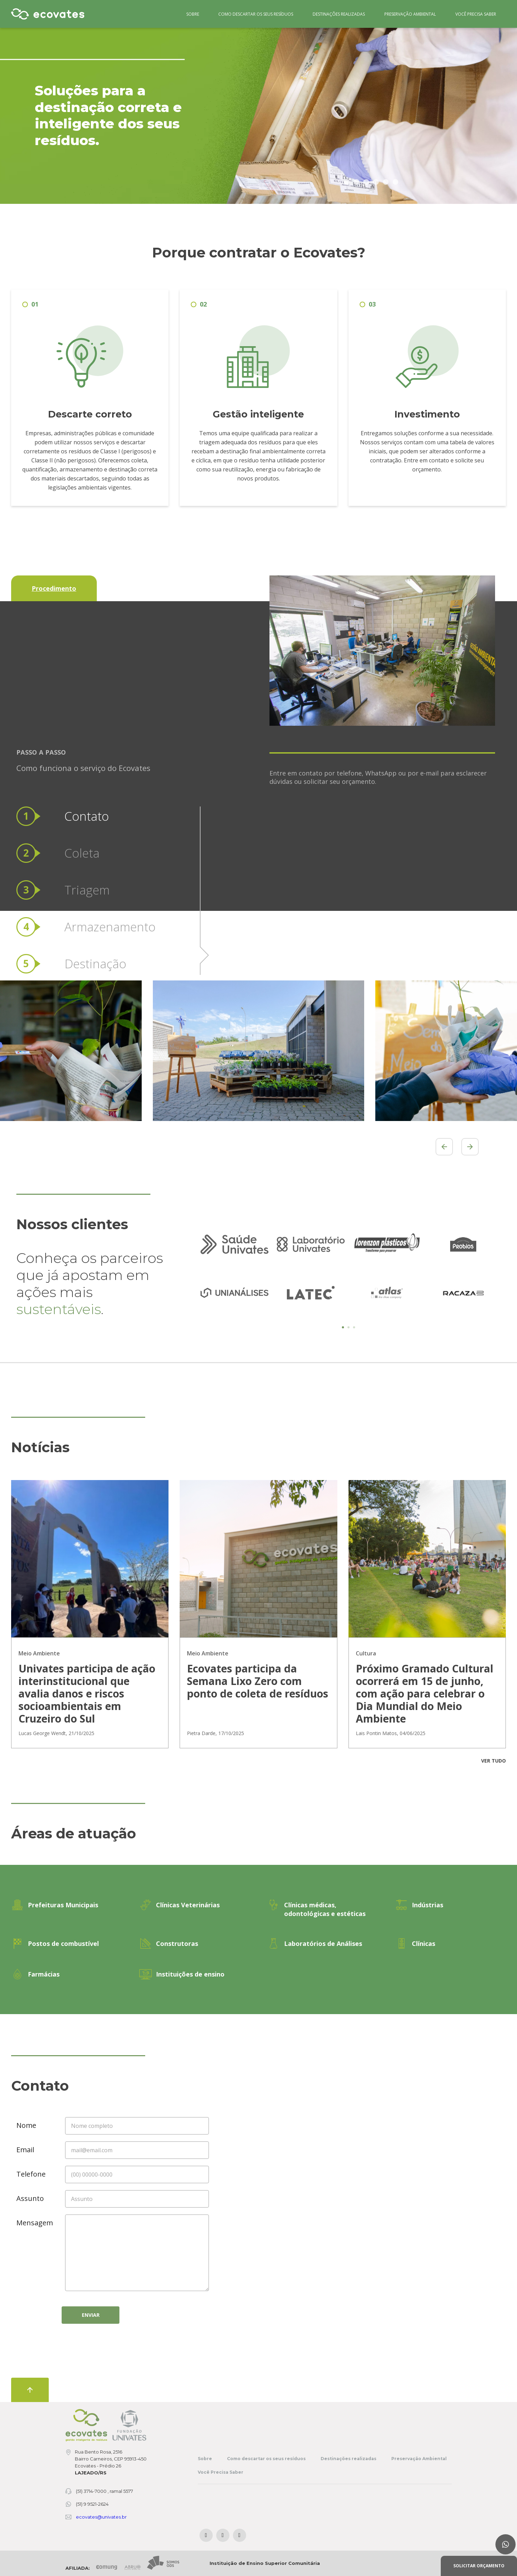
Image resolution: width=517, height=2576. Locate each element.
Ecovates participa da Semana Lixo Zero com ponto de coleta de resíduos (257, 1681)
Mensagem (33, 2222)
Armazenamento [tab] (110, 821)
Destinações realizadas (339, 14)
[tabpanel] (234, 1268)
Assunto (30, 2198)
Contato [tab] (86, 710)
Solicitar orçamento (478, 2566)
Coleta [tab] (82, 747)
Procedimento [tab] (54, 588)
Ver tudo (493, 1761)
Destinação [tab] (95, 858)
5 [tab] (386, 182)
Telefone (31, 2174)
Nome (26, 2125)
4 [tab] (376, 182)
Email (25, 2149)
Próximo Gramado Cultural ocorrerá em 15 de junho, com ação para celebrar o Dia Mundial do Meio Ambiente (424, 1693)
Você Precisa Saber (475, 14)
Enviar (91, 2315)
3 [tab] (366, 182)
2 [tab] (356, 182)
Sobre (192, 14)
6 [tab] (395, 182)
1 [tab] (347, 182)
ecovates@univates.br (101, 2517)
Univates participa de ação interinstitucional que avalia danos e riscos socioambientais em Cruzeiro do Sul (86, 1693)
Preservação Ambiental (410, 14)
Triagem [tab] (87, 784)
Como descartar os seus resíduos (255, 14)
